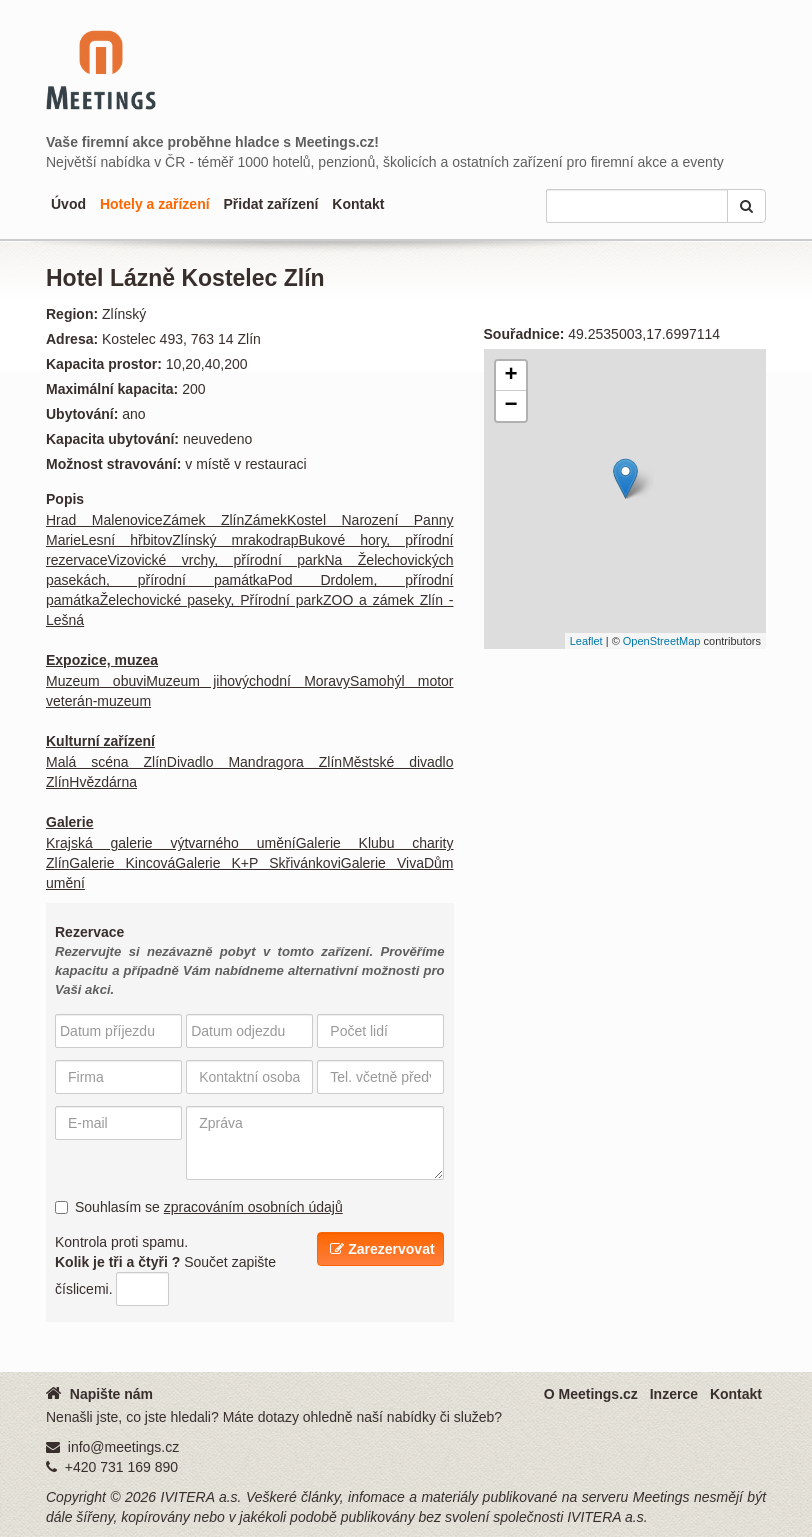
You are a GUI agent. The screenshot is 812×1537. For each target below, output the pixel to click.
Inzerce (674, 1394)
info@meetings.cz (123, 1447)
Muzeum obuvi (96, 681)
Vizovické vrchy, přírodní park (215, 560)
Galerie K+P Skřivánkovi (257, 863)
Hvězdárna (103, 782)
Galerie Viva (382, 863)
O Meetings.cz (591, 1394)
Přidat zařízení (270, 204)
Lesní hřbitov (126, 540)
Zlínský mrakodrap (235, 540)
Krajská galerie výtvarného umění (171, 843)
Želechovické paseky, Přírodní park (211, 600)
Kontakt (358, 204)
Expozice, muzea (102, 660)
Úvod (68, 204)
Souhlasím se (199, 1207)
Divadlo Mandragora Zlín (254, 762)
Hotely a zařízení (155, 204)
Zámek (265, 520)
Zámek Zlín (204, 520)
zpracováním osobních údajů (253, 1207)
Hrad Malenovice (104, 520)
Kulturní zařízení (100, 741)
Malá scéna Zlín (106, 762)
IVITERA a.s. (201, 1497)
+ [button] (510, 376)
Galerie (69, 822)
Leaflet (586, 641)
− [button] (510, 406)
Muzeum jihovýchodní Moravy (248, 681)
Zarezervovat (382, 1249)
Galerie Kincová (122, 863)
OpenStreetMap (662, 641)
